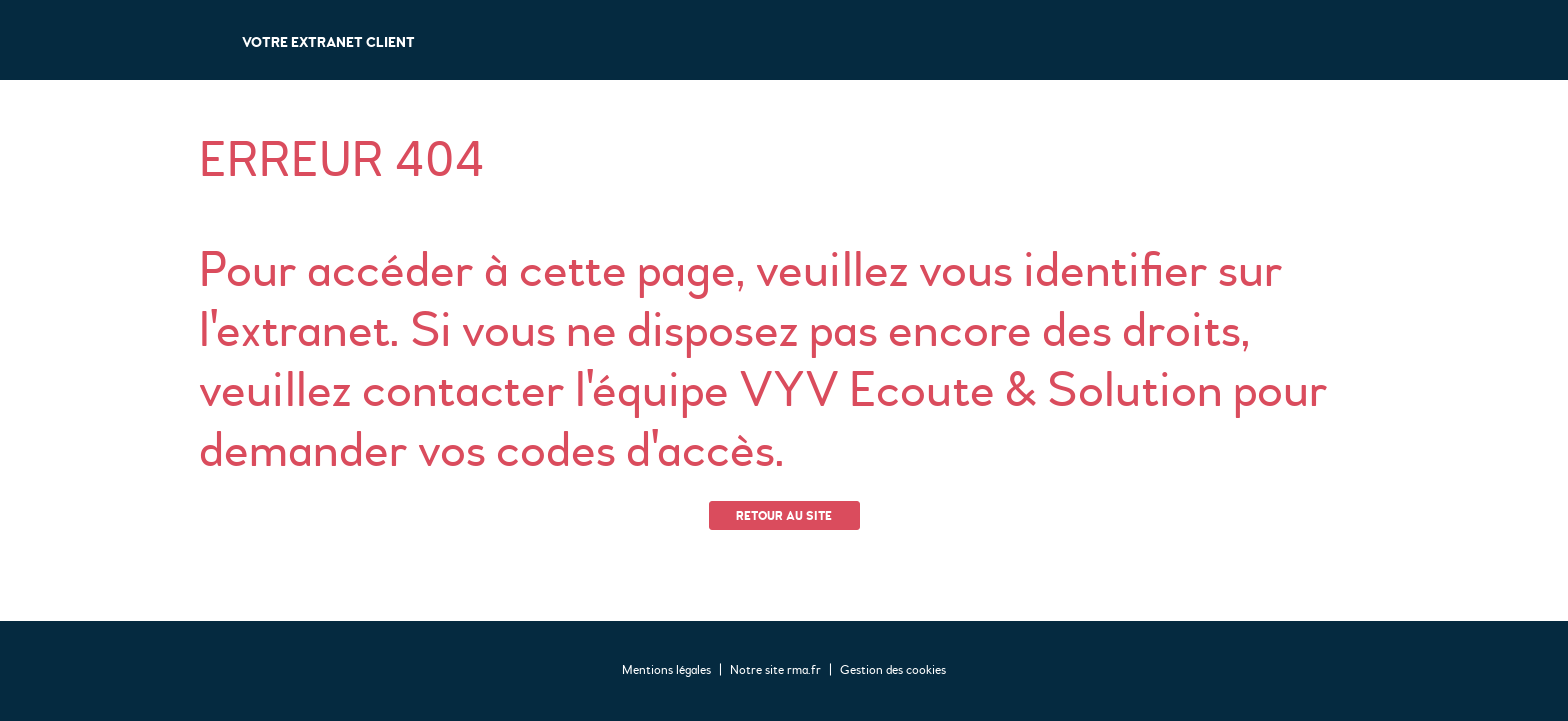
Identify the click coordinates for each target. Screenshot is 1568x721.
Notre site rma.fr (775, 670)
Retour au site (784, 516)
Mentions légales (666, 670)
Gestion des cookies (893, 670)
